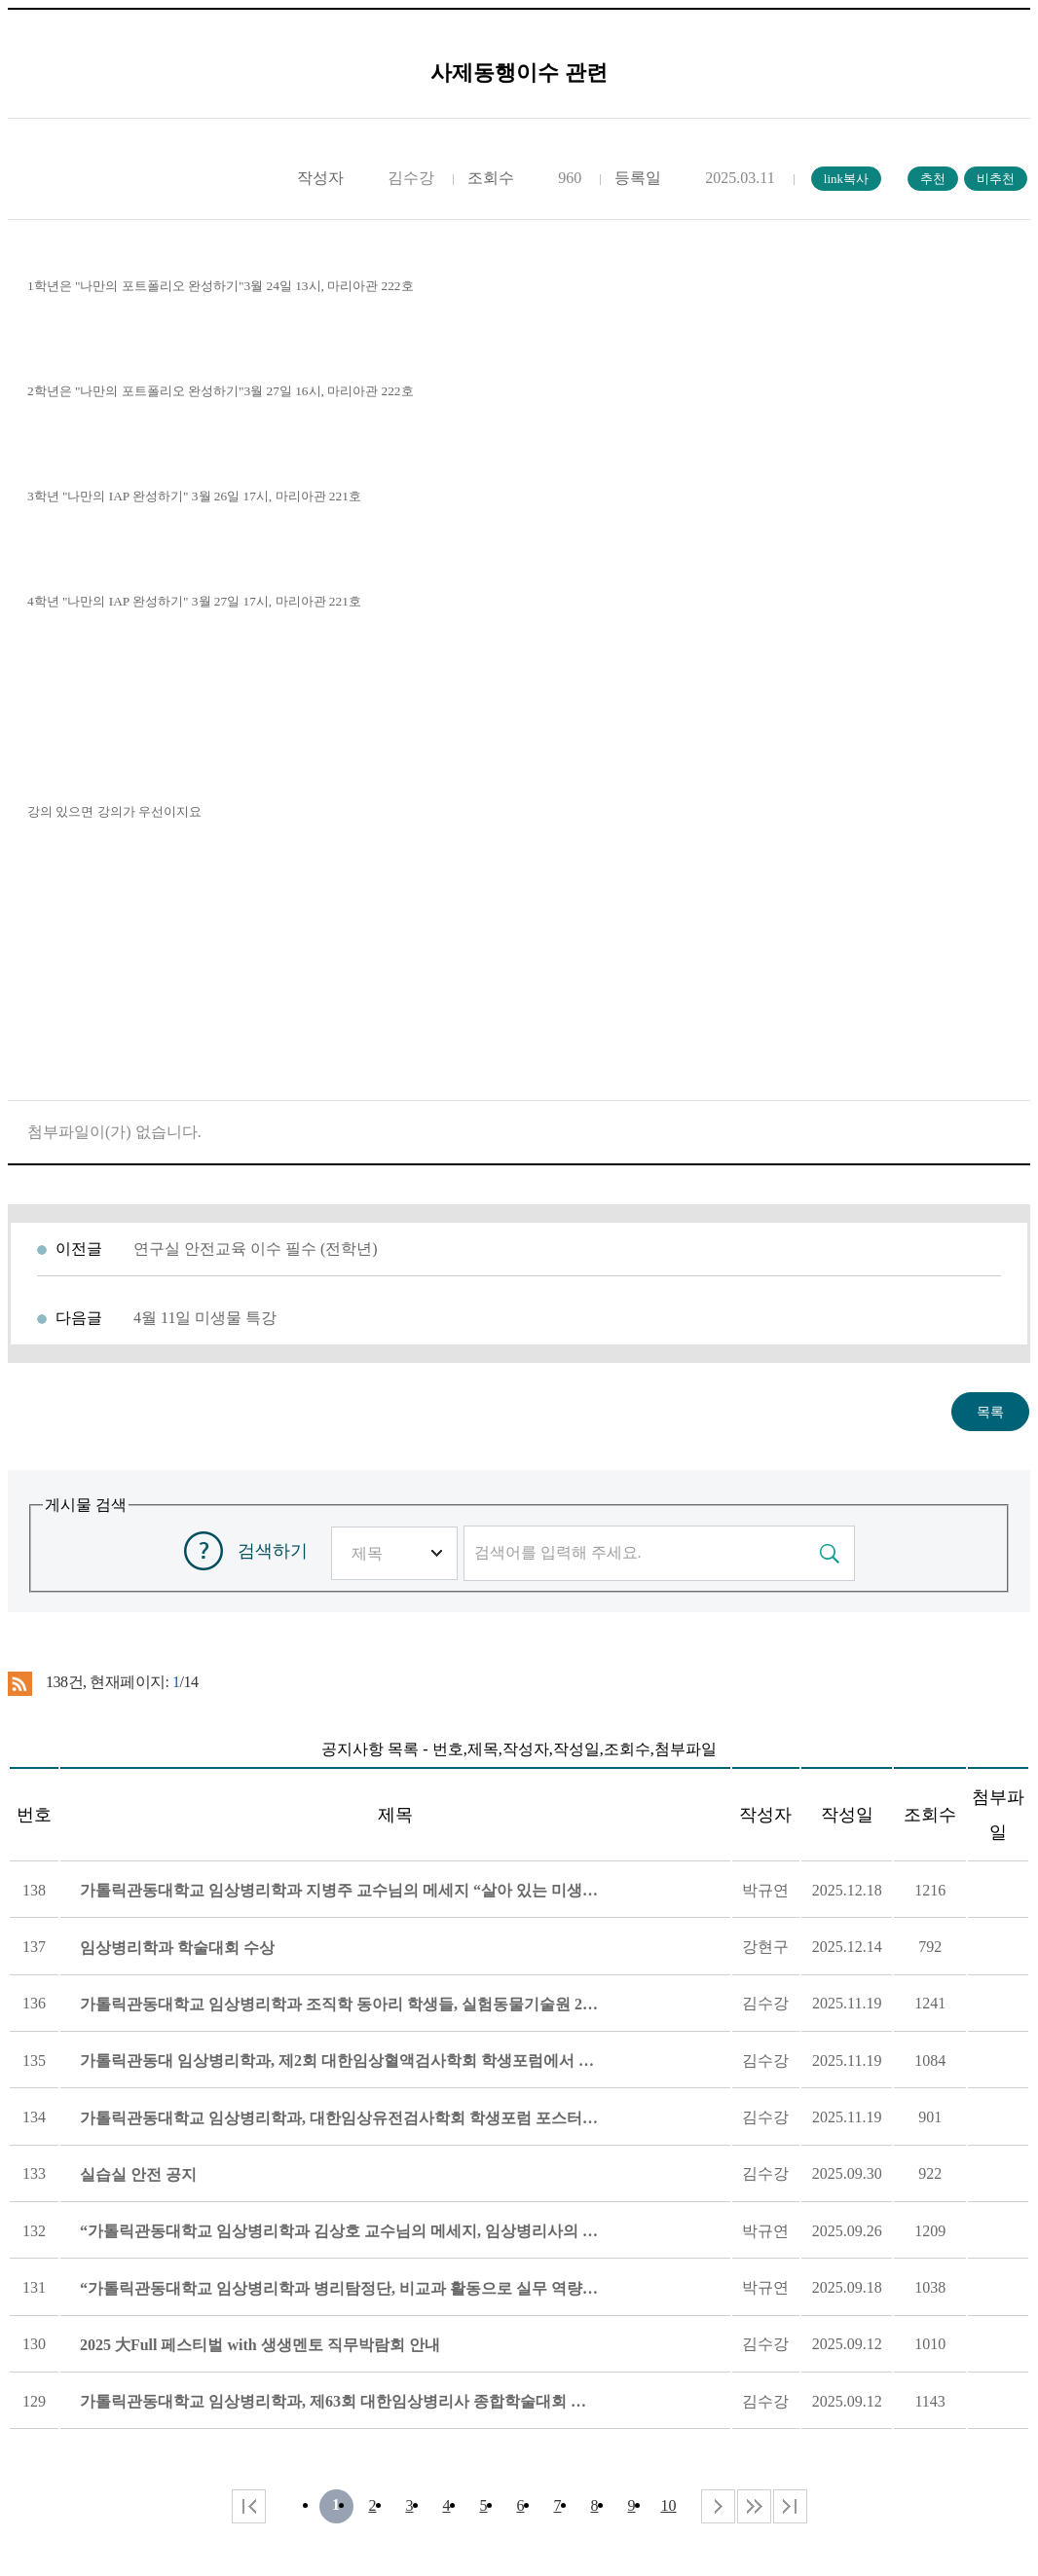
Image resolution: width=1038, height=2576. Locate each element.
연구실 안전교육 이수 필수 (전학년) (255, 1248)
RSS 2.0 (20, 1683)
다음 (754, 2506)
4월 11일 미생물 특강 (205, 1317)
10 (669, 2505)
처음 (249, 2506)
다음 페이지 (718, 2506)
